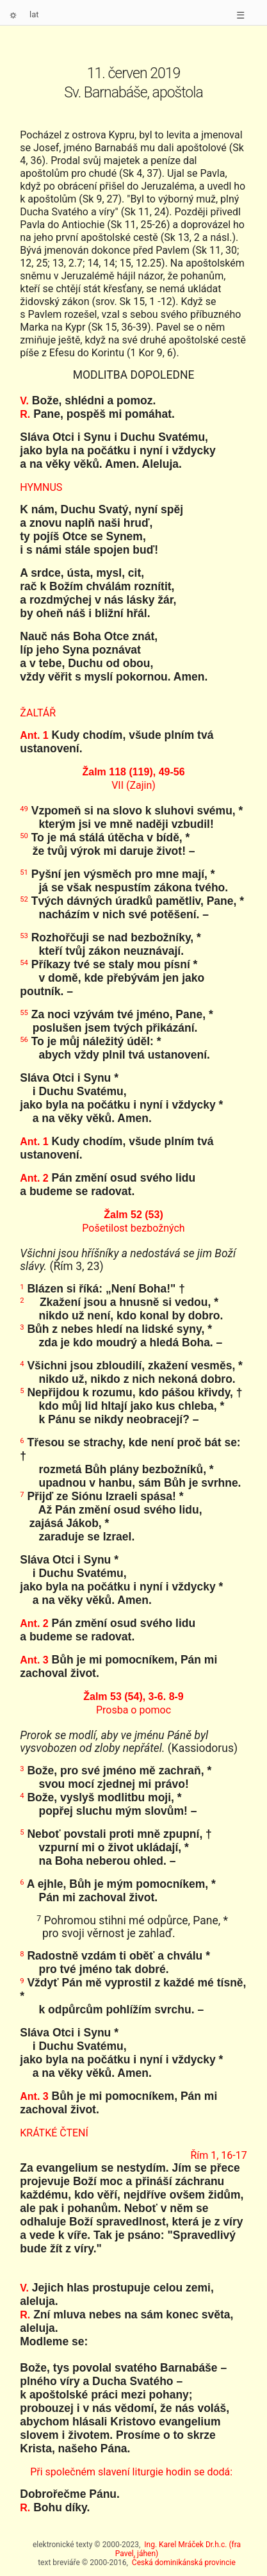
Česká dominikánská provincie (184, 2562)
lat (34, 14)
